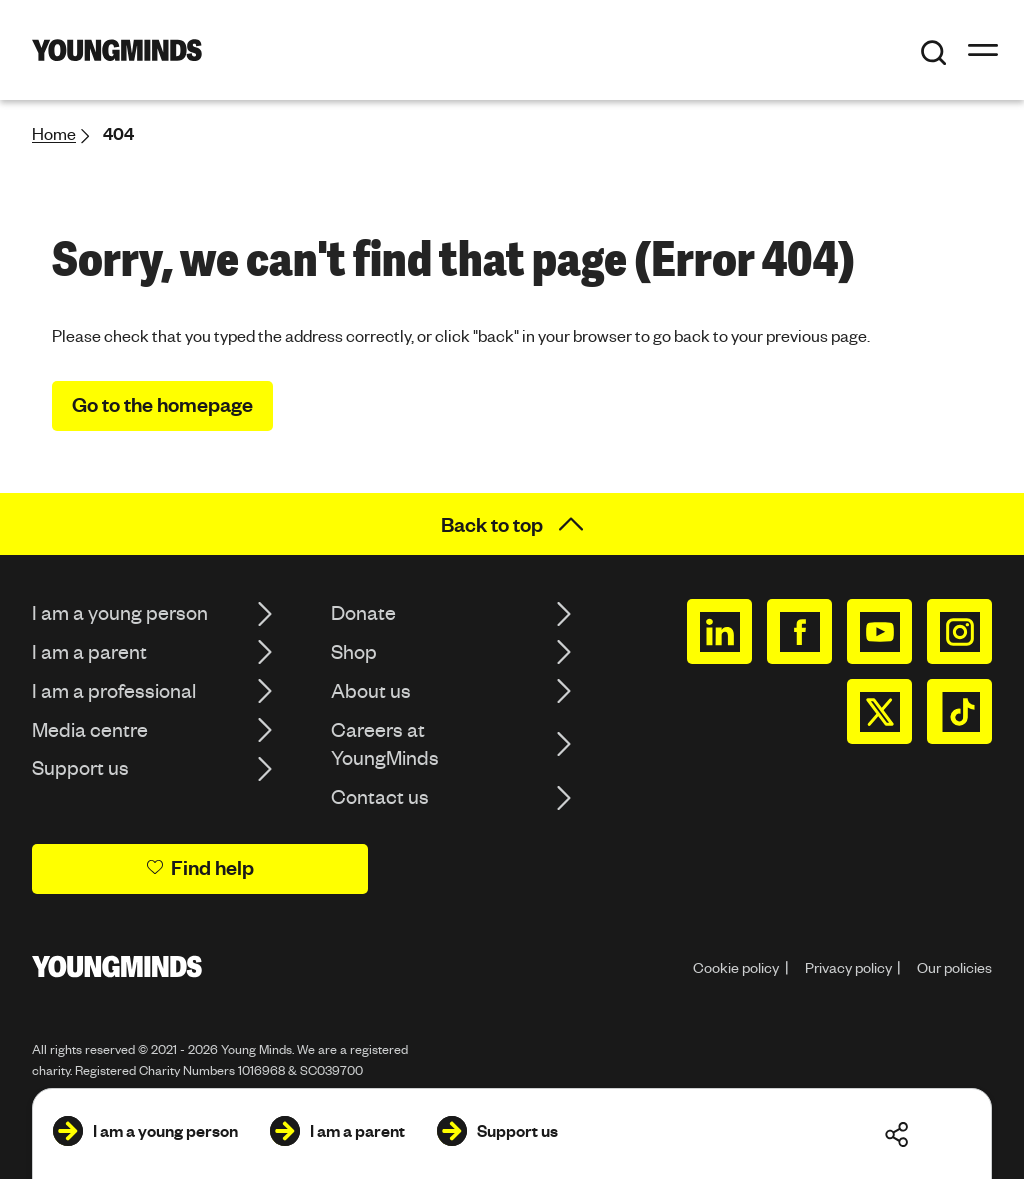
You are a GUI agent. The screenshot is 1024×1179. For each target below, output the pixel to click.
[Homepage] (117, 50)
